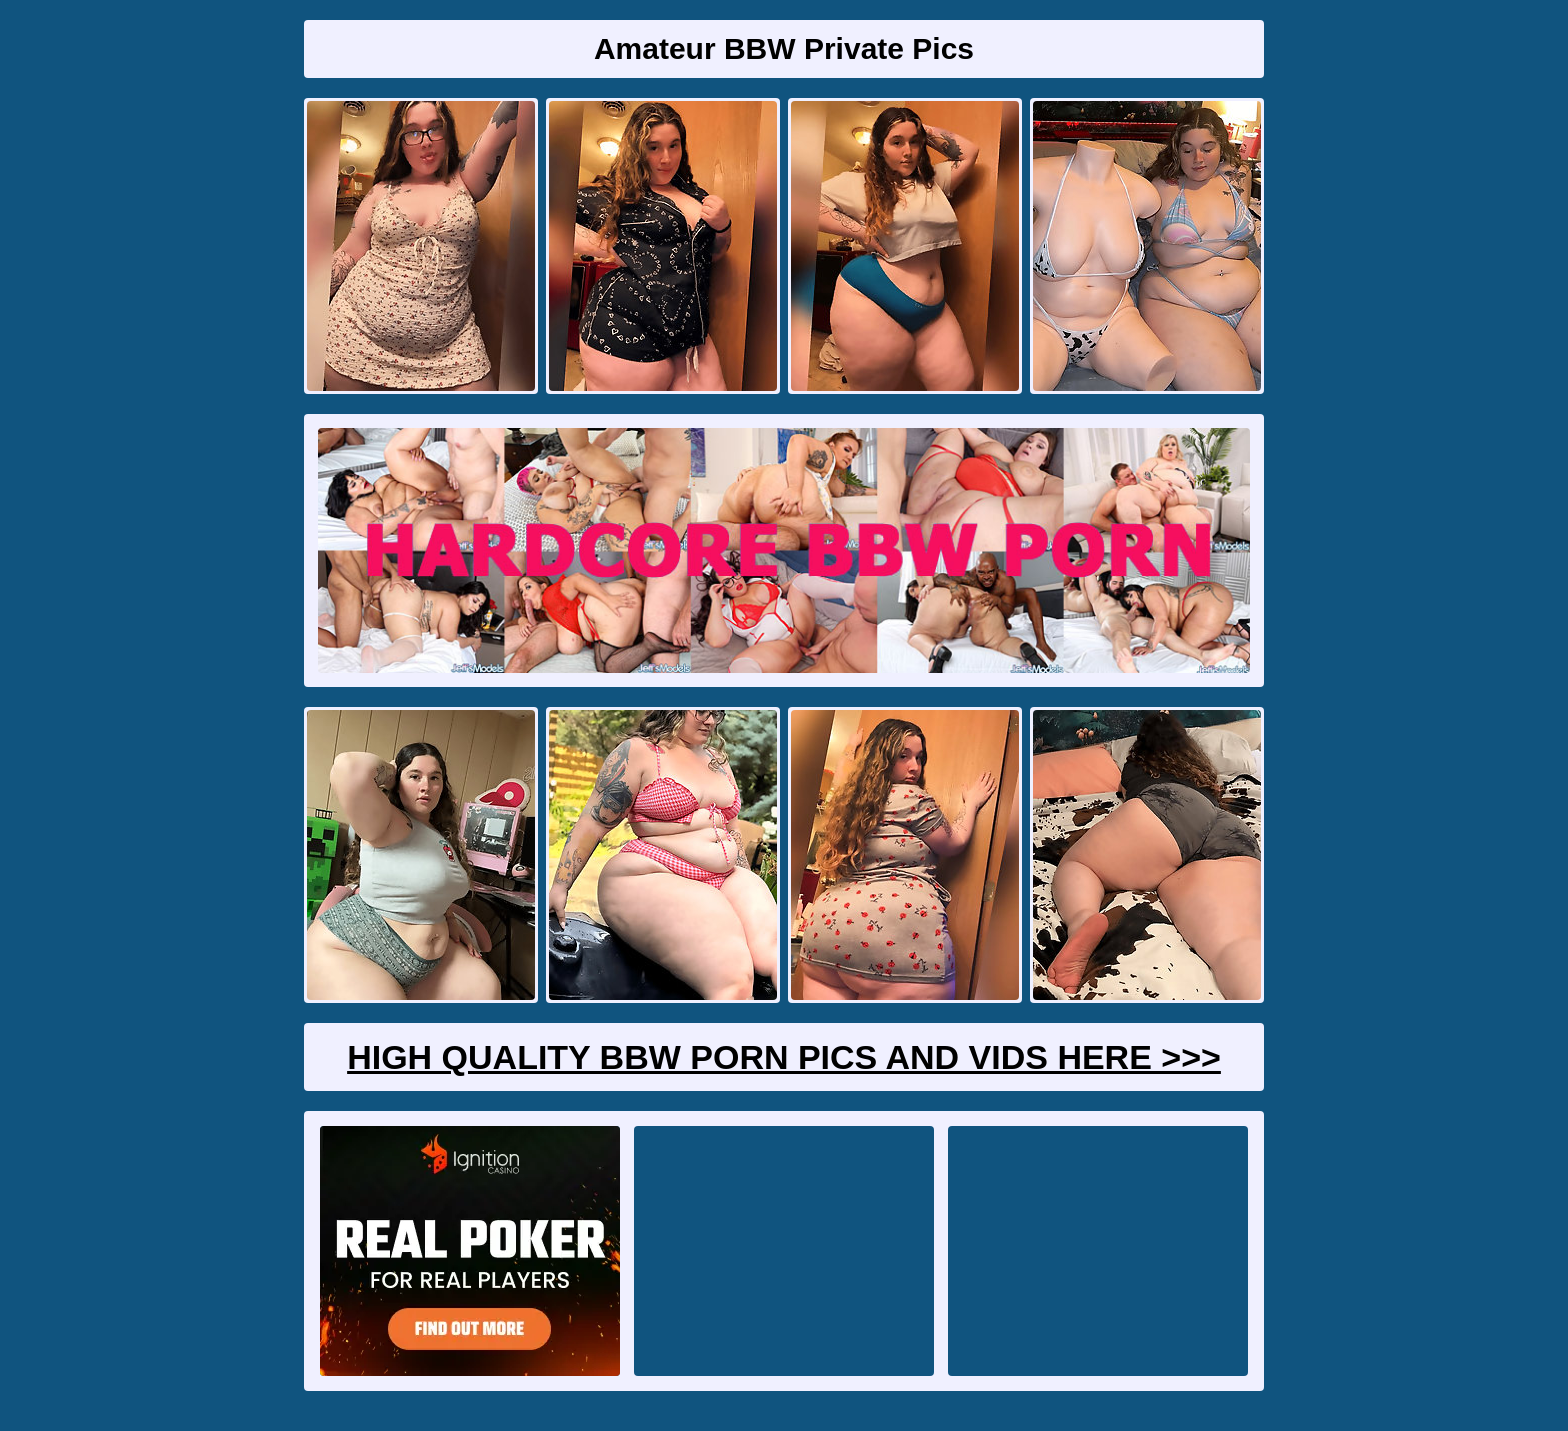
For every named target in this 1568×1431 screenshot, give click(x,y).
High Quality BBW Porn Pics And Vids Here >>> (784, 1057)
